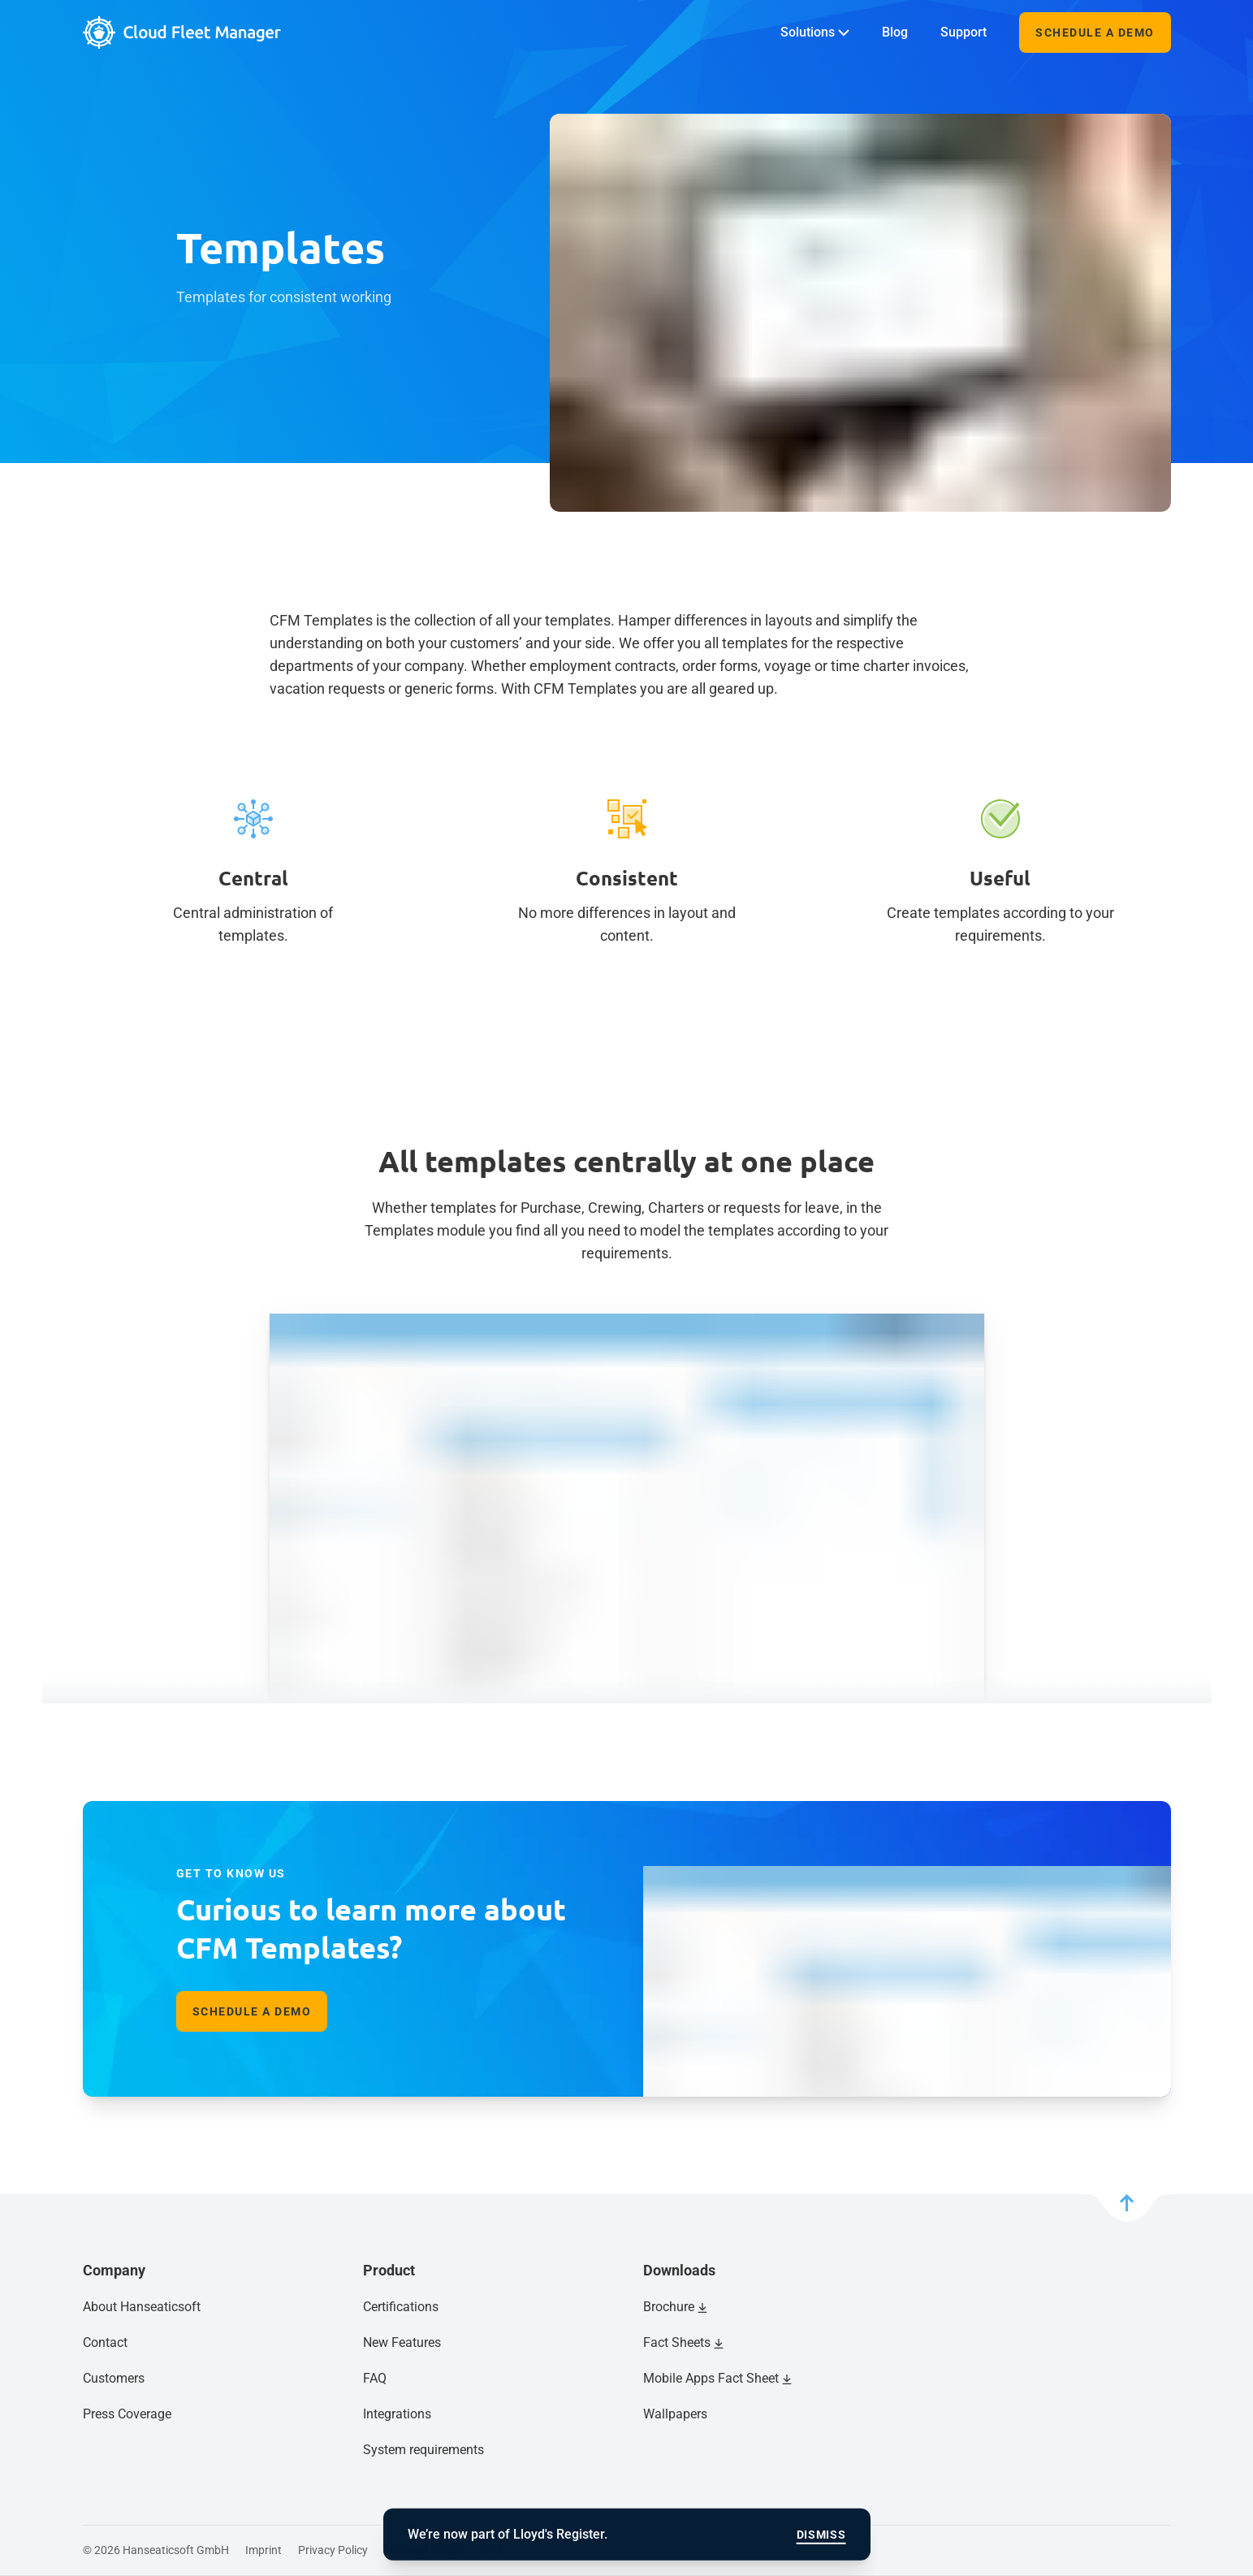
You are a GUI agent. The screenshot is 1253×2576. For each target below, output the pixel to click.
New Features (402, 2342)
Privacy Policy (333, 2550)
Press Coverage (127, 2414)
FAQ (375, 2378)
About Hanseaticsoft (142, 2306)
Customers (114, 2378)
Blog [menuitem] (895, 32)
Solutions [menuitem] (814, 32)
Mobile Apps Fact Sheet (711, 2378)
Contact (105, 2342)
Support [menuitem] (963, 32)
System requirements (423, 2449)
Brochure (668, 2306)
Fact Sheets (677, 2342)
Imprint (263, 2550)
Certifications (401, 2306)
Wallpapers (675, 2414)
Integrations (397, 2414)
